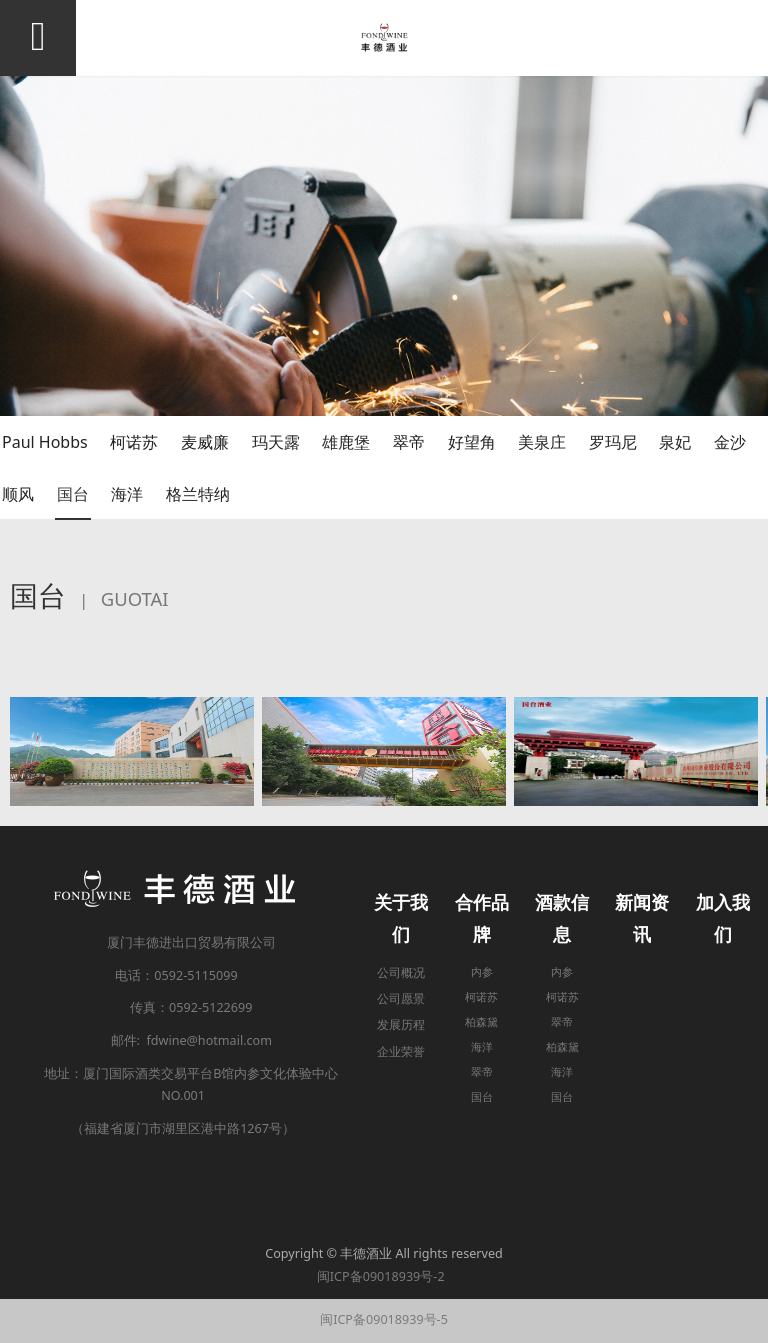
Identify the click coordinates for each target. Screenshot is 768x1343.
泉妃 (675, 442)
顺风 (18, 494)
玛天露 (276, 442)
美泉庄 (542, 442)
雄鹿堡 (346, 442)
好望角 (472, 442)
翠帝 (409, 442)
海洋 (127, 494)
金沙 (730, 442)
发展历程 (401, 1024)
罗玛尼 (613, 442)
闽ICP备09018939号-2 (384, 1276)
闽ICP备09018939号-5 (384, 1319)
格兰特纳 (198, 494)
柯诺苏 (134, 442)
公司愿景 (401, 998)
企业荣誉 (401, 1051)
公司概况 (401, 972)
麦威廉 (205, 442)
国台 (73, 494)
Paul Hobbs (45, 442)
